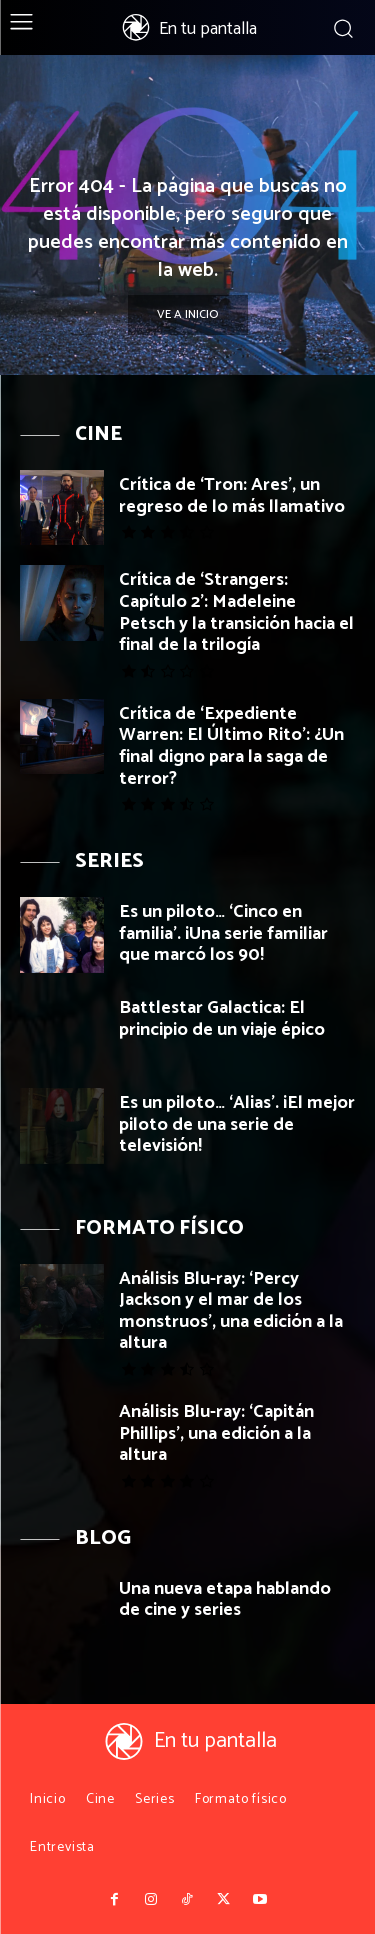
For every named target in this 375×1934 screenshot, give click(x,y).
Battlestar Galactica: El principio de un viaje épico (222, 1019)
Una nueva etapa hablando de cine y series (225, 1600)
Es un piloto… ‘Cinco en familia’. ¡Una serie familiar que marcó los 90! (223, 933)
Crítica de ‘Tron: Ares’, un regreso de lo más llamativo (232, 496)
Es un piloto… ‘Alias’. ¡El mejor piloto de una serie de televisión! (237, 1124)
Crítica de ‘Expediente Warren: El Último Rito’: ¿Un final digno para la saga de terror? (231, 746)
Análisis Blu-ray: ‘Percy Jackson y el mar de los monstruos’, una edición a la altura (231, 1311)
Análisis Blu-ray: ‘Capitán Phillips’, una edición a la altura (216, 1433)
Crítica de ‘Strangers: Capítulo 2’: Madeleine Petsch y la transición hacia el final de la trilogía (236, 612)
